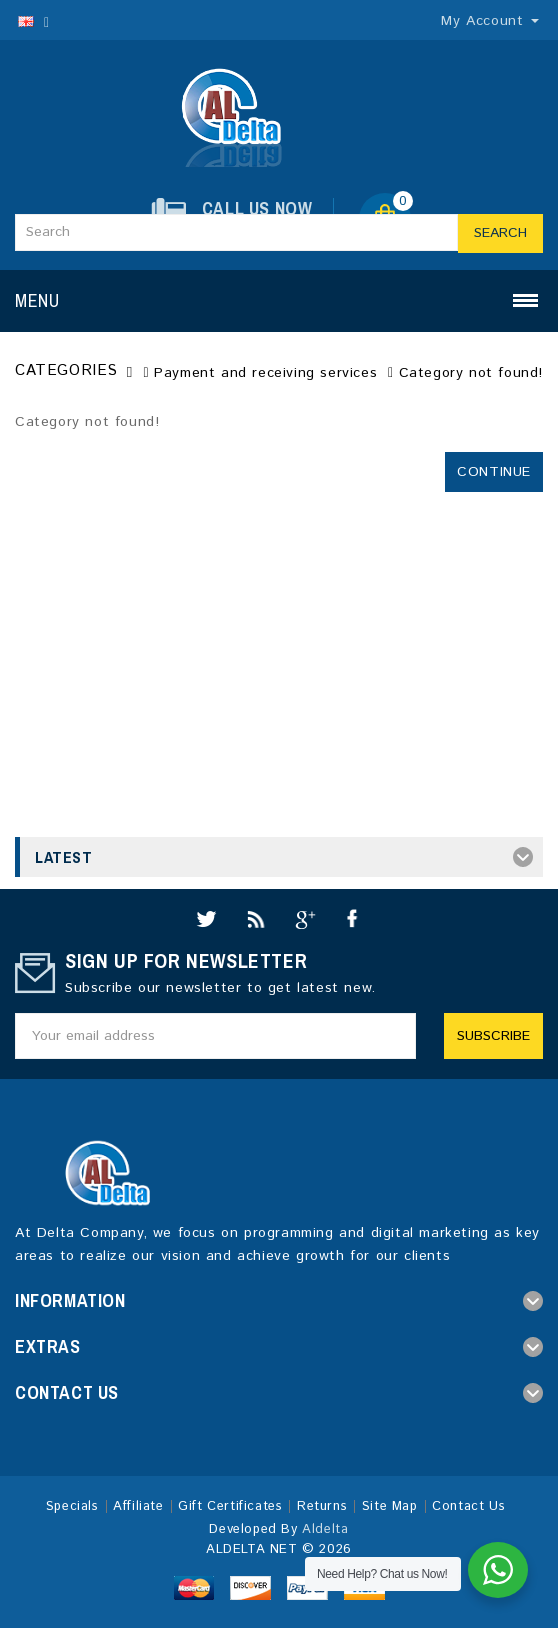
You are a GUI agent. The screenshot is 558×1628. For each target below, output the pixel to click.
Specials (72, 1506)
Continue (494, 472)
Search (500, 233)
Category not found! (471, 373)
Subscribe (493, 1036)
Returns (322, 1506)
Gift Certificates (230, 1506)
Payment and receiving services (265, 373)
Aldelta (325, 1529)
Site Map (390, 1506)
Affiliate (138, 1506)
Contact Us (468, 1506)
